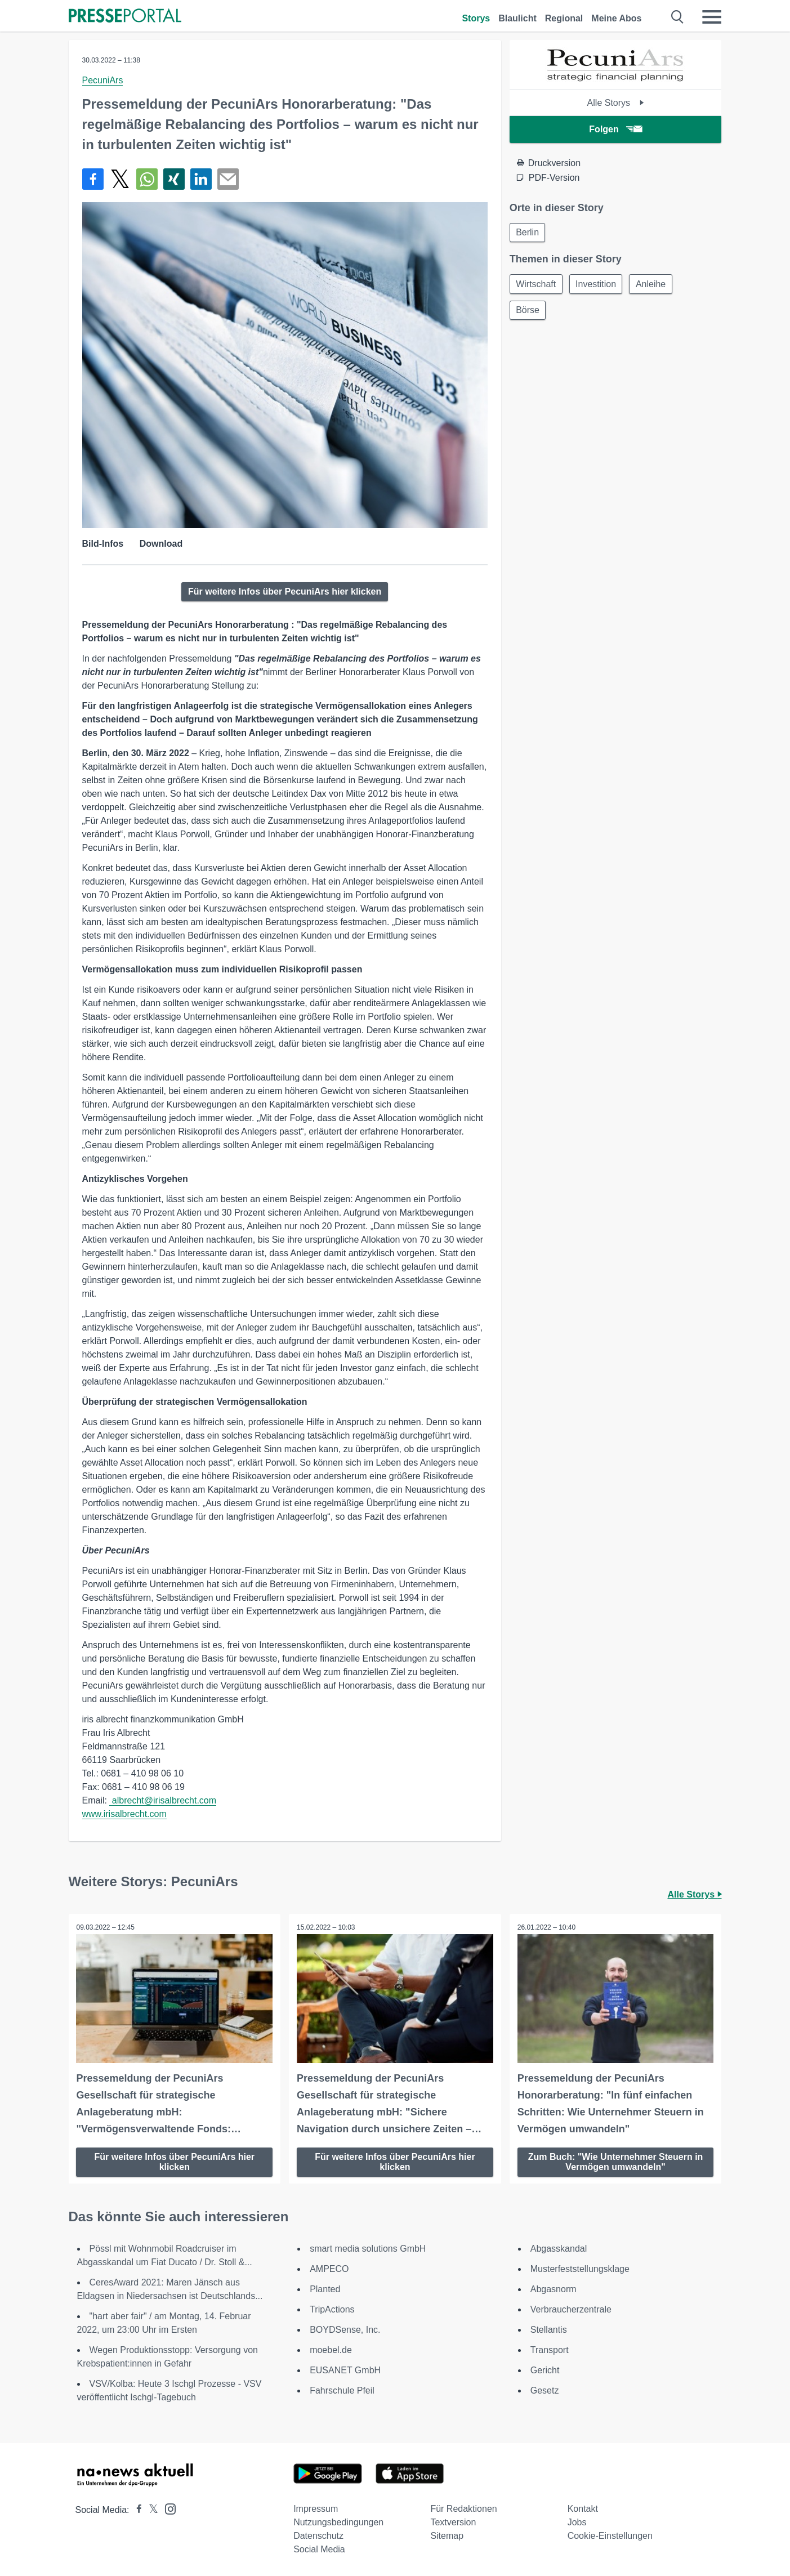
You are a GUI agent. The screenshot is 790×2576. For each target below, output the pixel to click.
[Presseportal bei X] (150, 2509)
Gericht (545, 2369)
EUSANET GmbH (345, 2369)
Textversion (453, 2521)
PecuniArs (102, 80)
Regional (564, 18)
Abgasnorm (553, 2288)
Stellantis (548, 2329)
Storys (476, 18)
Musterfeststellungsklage (580, 2268)
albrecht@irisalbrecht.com (162, 1800)
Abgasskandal (558, 2248)
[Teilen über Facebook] (93, 179)
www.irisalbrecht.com (124, 1814)
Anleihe (655, 285)
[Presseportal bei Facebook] (136, 2509)
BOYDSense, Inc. (345, 2329)
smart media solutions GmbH (368, 2248)
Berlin (528, 233)
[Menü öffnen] (712, 17)
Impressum (315, 2508)
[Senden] (228, 179)
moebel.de (331, 2349)
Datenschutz (318, 2535)
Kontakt (583, 2508)
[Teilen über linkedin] (201, 179)
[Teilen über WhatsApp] (147, 179)
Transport (549, 2349)
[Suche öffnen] (678, 17)
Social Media (319, 2548)
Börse (529, 312)
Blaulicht (517, 18)
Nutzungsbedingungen (338, 2521)
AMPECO (329, 2268)
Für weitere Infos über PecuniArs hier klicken (284, 591)
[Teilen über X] (120, 179)
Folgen (615, 129)
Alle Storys (615, 103)
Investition (598, 285)
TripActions (332, 2309)
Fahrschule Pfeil (342, 2390)
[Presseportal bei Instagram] (167, 2507)
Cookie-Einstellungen (610, 2535)
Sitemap (446, 2535)
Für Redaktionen (463, 2508)
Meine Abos (616, 18)
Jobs (577, 2521)
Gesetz (544, 2390)
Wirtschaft (537, 285)
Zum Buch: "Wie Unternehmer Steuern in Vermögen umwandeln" (615, 2161)
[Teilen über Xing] (174, 179)
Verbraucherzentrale (571, 2309)
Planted (325, 2288)
